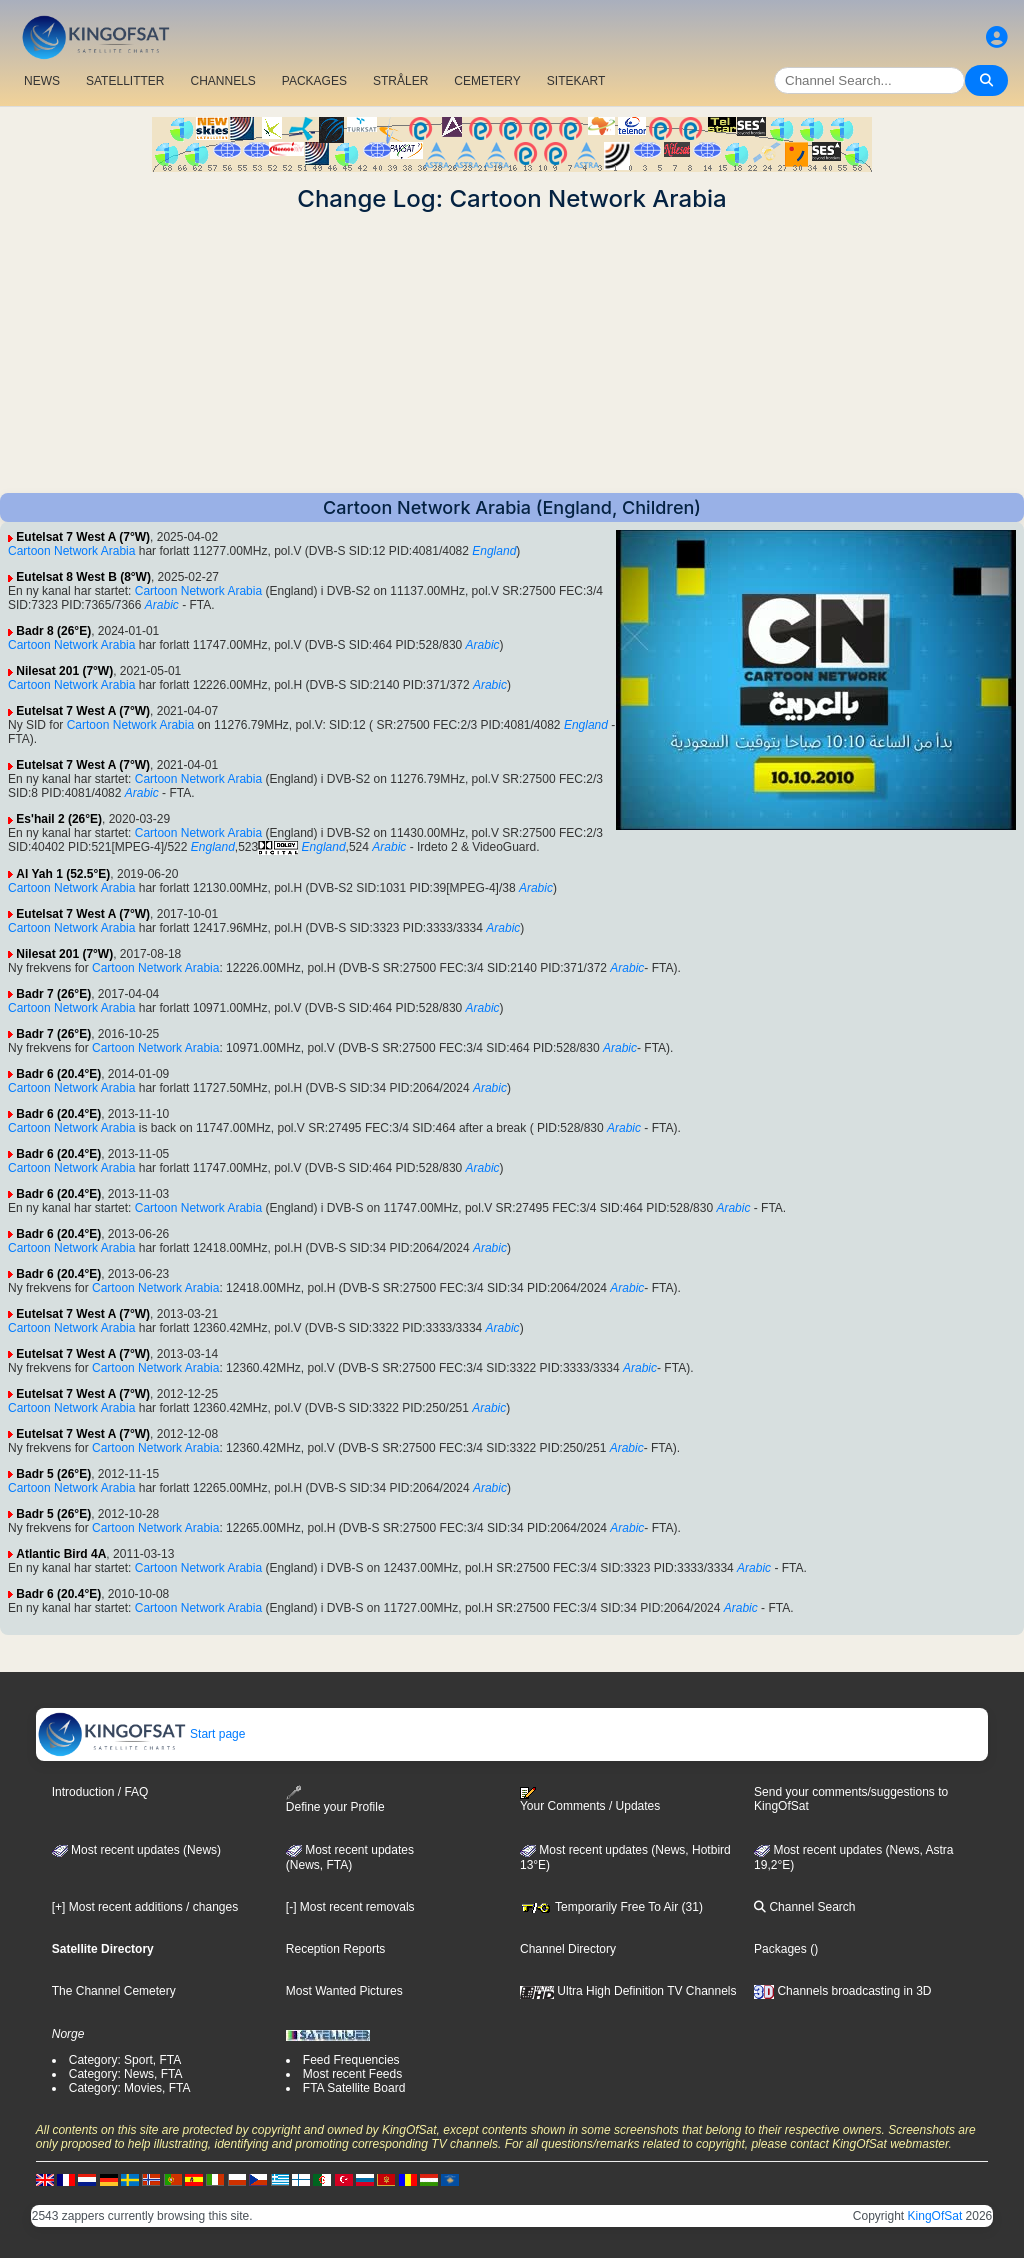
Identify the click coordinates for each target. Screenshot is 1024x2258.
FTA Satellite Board (354, 2088)
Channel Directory (568, 1949)
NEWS (42, 81)
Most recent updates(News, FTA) (350, 1858)
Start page (141, 1734)
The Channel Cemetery (114, 1991)
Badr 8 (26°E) (53, 631)
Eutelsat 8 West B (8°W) (83, 577)
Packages (780, 1949)
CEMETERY (487, 81)
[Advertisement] (512, 353)
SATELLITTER (125, 81)
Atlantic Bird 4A (61, 1554)
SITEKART (576, 81)
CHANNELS (222, 81)
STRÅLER (400, 81)
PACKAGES (314, 81)
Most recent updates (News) (136, 1850)
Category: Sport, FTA (125, 2060)
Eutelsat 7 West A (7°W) (83, 537)
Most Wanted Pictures (344, 1991)
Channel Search (804, 1907)
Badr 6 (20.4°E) (58, 1074)
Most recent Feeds (352, 2074)
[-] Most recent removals (350, 1907)
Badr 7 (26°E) (53, 994)
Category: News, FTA (126, 2074)
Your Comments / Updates (590, 1800)
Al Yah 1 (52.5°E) (63, 874)
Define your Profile (335, 1799)
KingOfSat (935, 2216)
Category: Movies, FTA (130, 2088)
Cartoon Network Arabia (71, 551)
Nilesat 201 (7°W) (64, 671)
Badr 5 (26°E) (53, 1474)
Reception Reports (335, 1949)
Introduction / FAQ (100, 1792)
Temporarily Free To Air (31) (611, 1907)
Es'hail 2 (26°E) (59, 819)
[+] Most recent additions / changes (145, 1907)
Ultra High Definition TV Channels (628, 1991)
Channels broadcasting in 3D (842, 1991)
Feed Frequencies (351, 2060)
